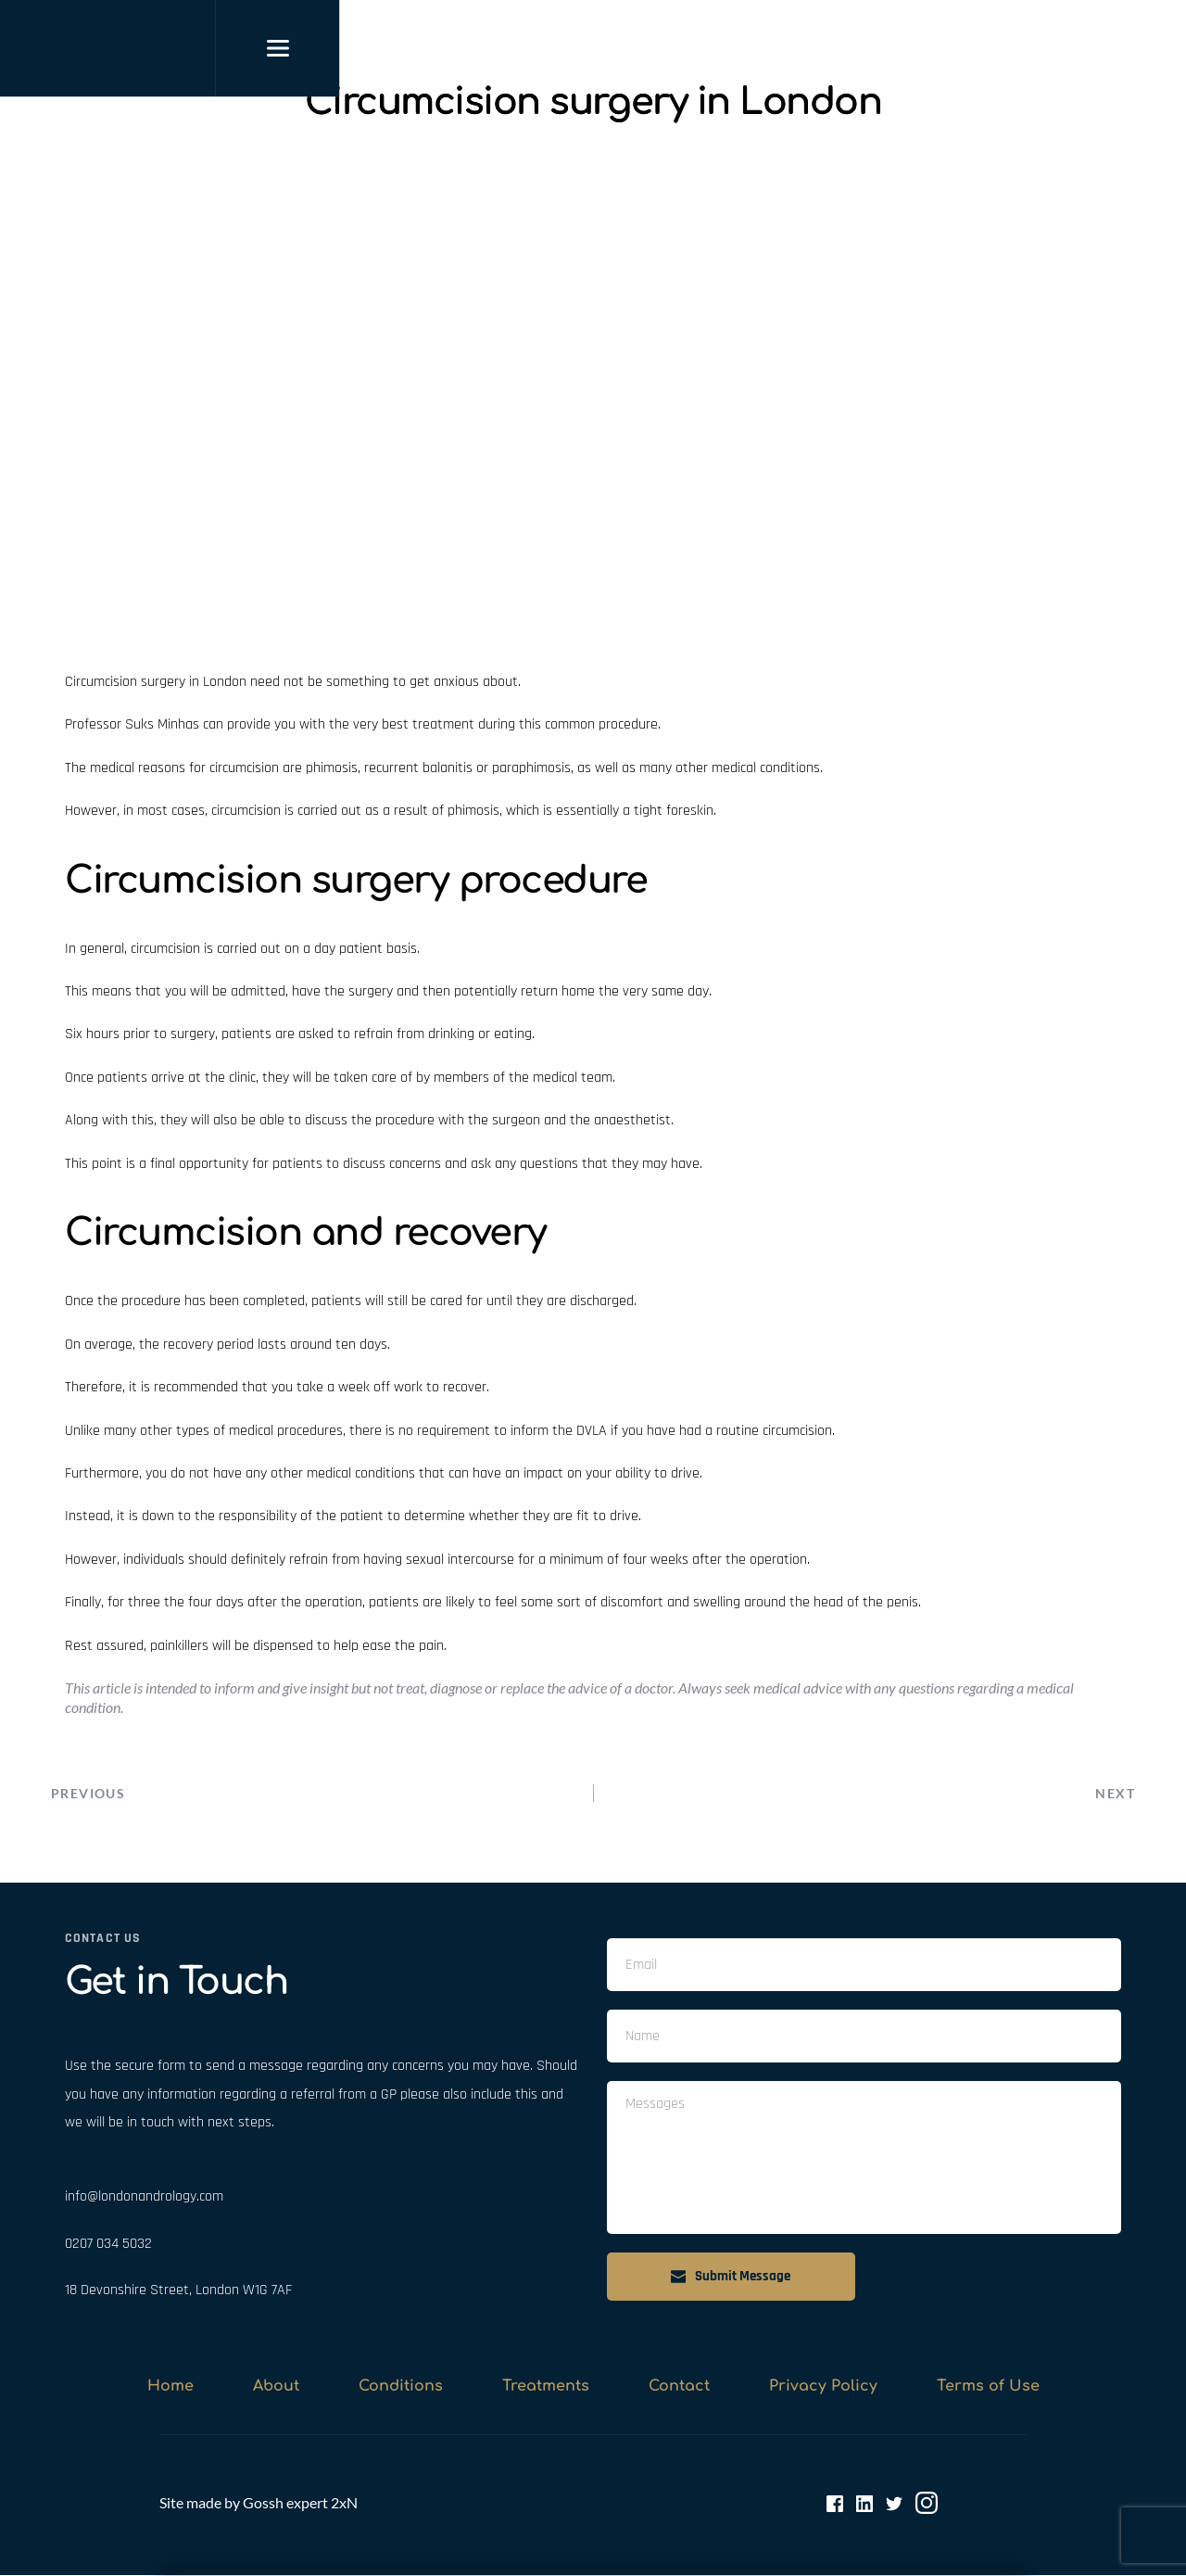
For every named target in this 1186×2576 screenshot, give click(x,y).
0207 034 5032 (108, 2243)
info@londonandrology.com (144, 2197)
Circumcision (101, 682)
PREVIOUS (88, 1793)
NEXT (1115, 1793)
